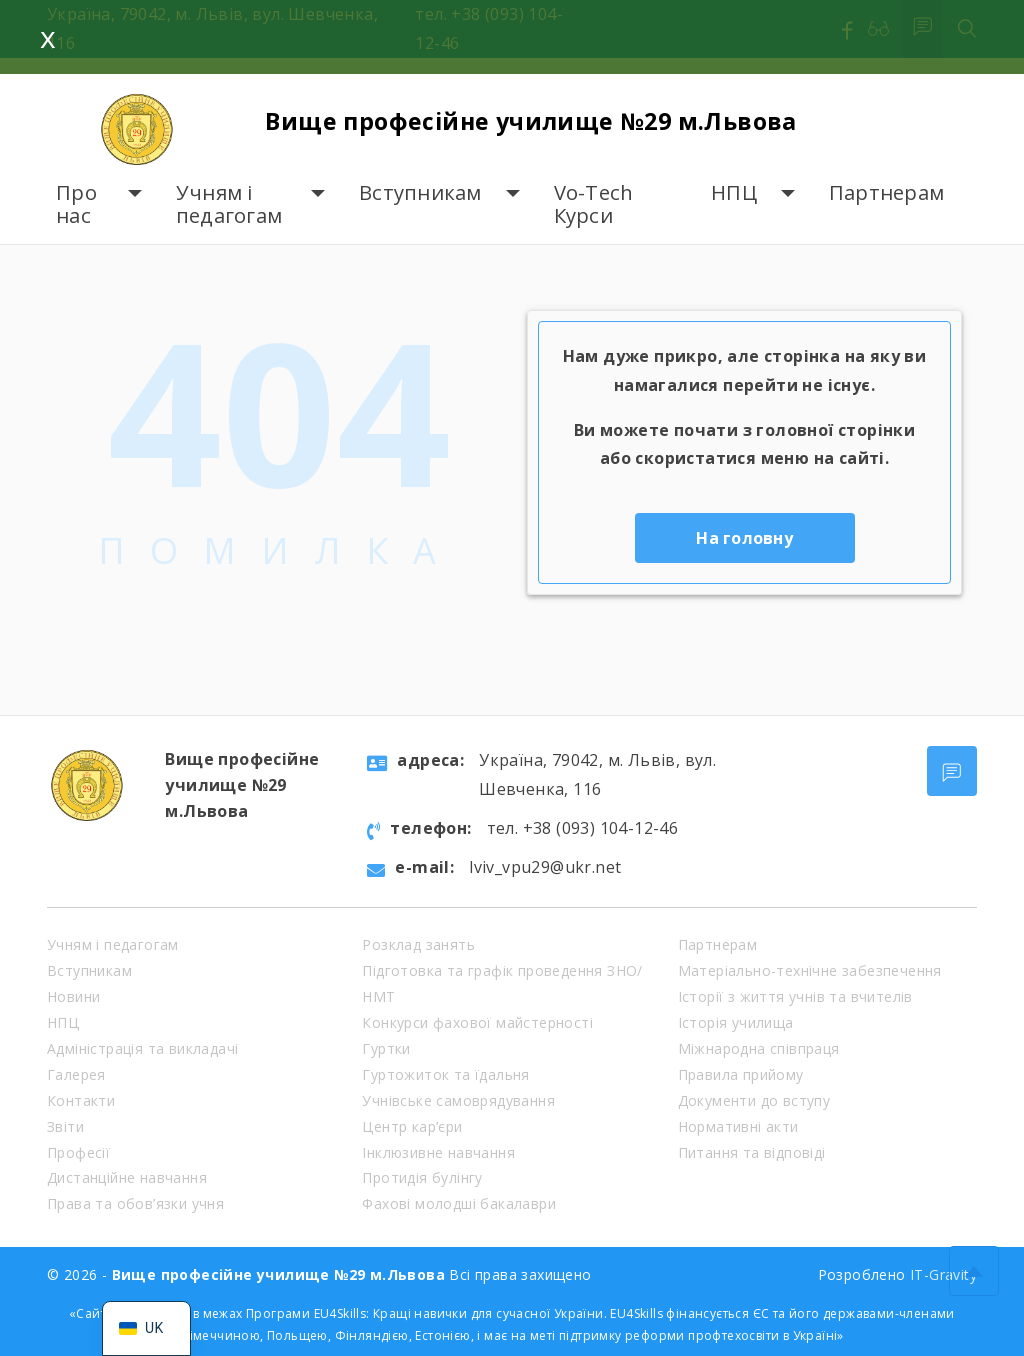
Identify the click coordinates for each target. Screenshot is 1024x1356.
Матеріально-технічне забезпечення (810, 970)
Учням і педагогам (229, 204)
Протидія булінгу (422, 1177)
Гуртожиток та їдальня (445, 1074)
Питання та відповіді (752, 1152)
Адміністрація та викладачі (142, 1048)
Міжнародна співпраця (759, 1048)
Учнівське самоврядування (458, 1100)
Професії (78, 1152)
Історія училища (736, 1022)
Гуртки (386, 1048)
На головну (744, 538)
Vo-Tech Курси (594, 204)
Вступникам (420, 192)
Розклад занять (418, 944)
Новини (73, 996)
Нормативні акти (738, 1126)
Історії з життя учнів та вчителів (795, 996)
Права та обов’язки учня (135, 1203)
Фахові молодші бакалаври (459, 1203)
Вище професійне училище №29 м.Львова (542, 119)
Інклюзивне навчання (438, 1152)
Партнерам (886, 192)
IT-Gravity (943, 1274)
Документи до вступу (754, 1100)
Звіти (65, 1126)
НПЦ (734, 192)
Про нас (76, 204)
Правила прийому (741, 1074)
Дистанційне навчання (127, 1177)
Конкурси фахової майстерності (477, 1022)
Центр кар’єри (412, 1126)
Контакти (81, 1100)
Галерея (76, 1074)
